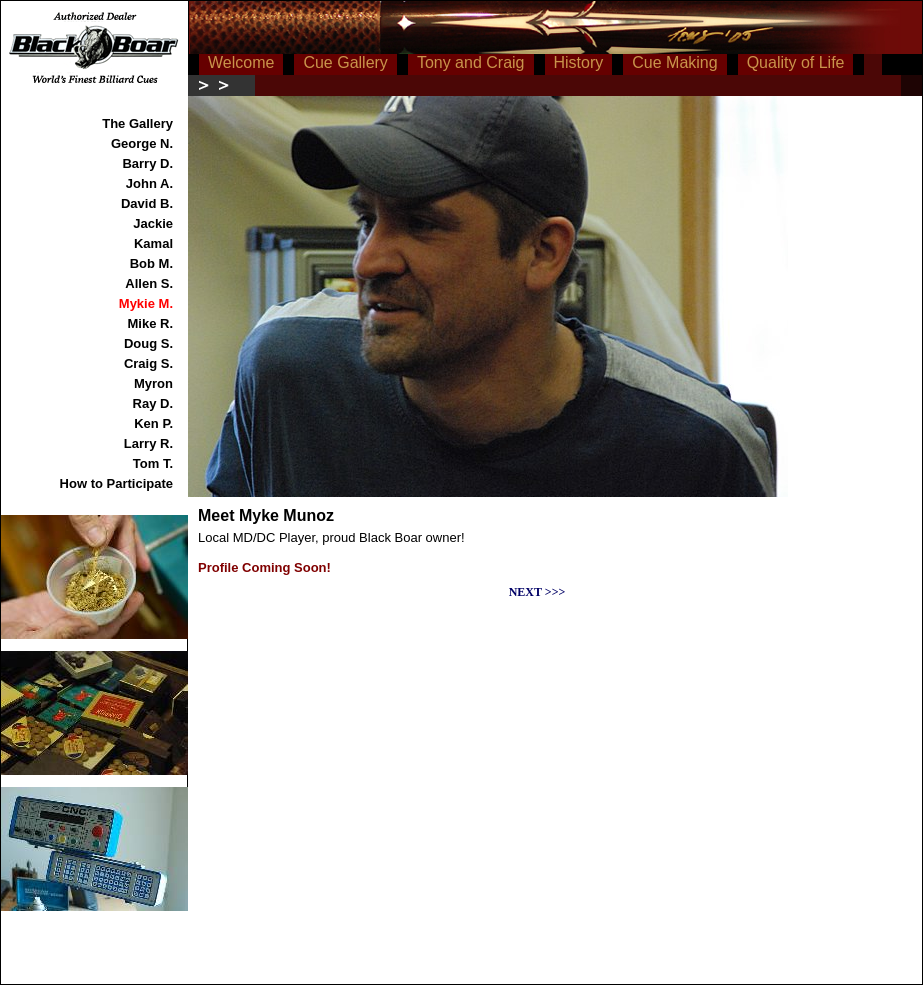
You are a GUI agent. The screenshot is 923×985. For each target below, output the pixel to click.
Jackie (153, 223)
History (579, 62)
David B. (147, 203)
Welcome (241, 62)
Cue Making (674, 62)
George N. (142, 143)
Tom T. (153, 463)
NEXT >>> (537, 592)
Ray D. (153, 403)
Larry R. (148, 443)
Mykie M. (146, 303)
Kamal (153, 243)
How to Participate (116, 483)
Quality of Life (796, 62)
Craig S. (148, 363)
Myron (153, 383)
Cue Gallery (345, 62)
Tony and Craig (471, 62)
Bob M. (151, 263)
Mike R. (150, 323)
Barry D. (147, 163)
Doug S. (148, 343)
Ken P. (153, 423)
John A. (149, 183)
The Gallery (137, 123)
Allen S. (149, 283)
